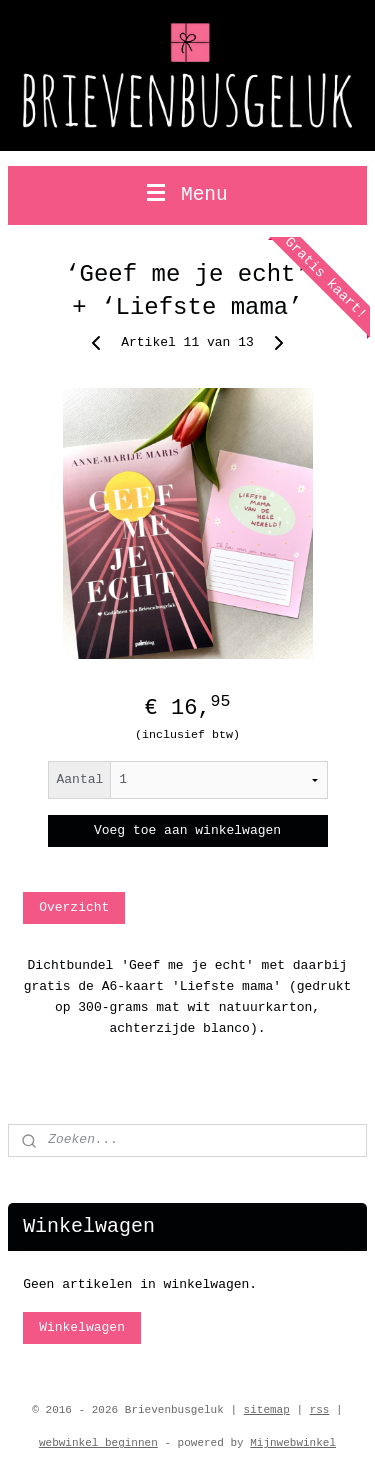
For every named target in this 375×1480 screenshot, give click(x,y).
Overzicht (74, 906)
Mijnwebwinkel (293, 1443)
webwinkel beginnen (98, 1443)
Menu (187, 195)
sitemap (267, 1410)
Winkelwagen (82, 1327)
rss (320, 1410)
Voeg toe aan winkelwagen (187, 830)
